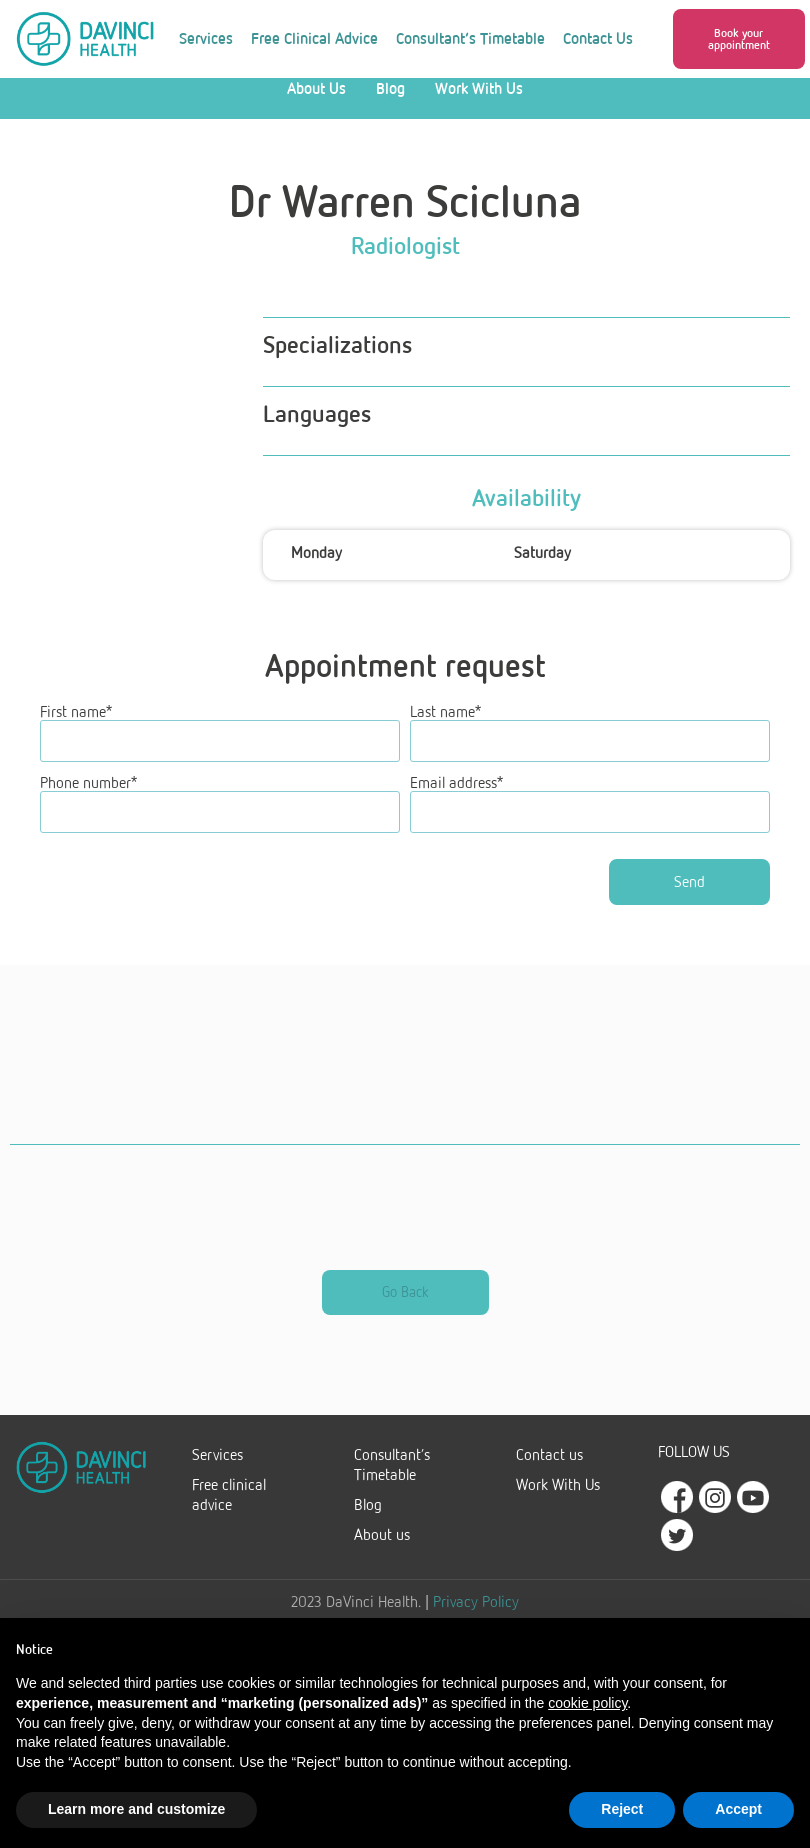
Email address (456, 799)
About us (382, 1549)
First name (76, 731)
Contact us (549, 1469)
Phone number (88, 799)
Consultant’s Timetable (470, 38)
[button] (739, 39)
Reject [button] (622, 1809)
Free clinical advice (229, 1509)
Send (693, 896)
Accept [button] (738, 1809)
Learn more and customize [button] (136, 1809)
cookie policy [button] (587, 1703)
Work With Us (479, 107)
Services (206, 38)
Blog (390, 107)
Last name (445, 731)
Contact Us (598, 38)
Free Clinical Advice (314, 38)
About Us (316, 107)
